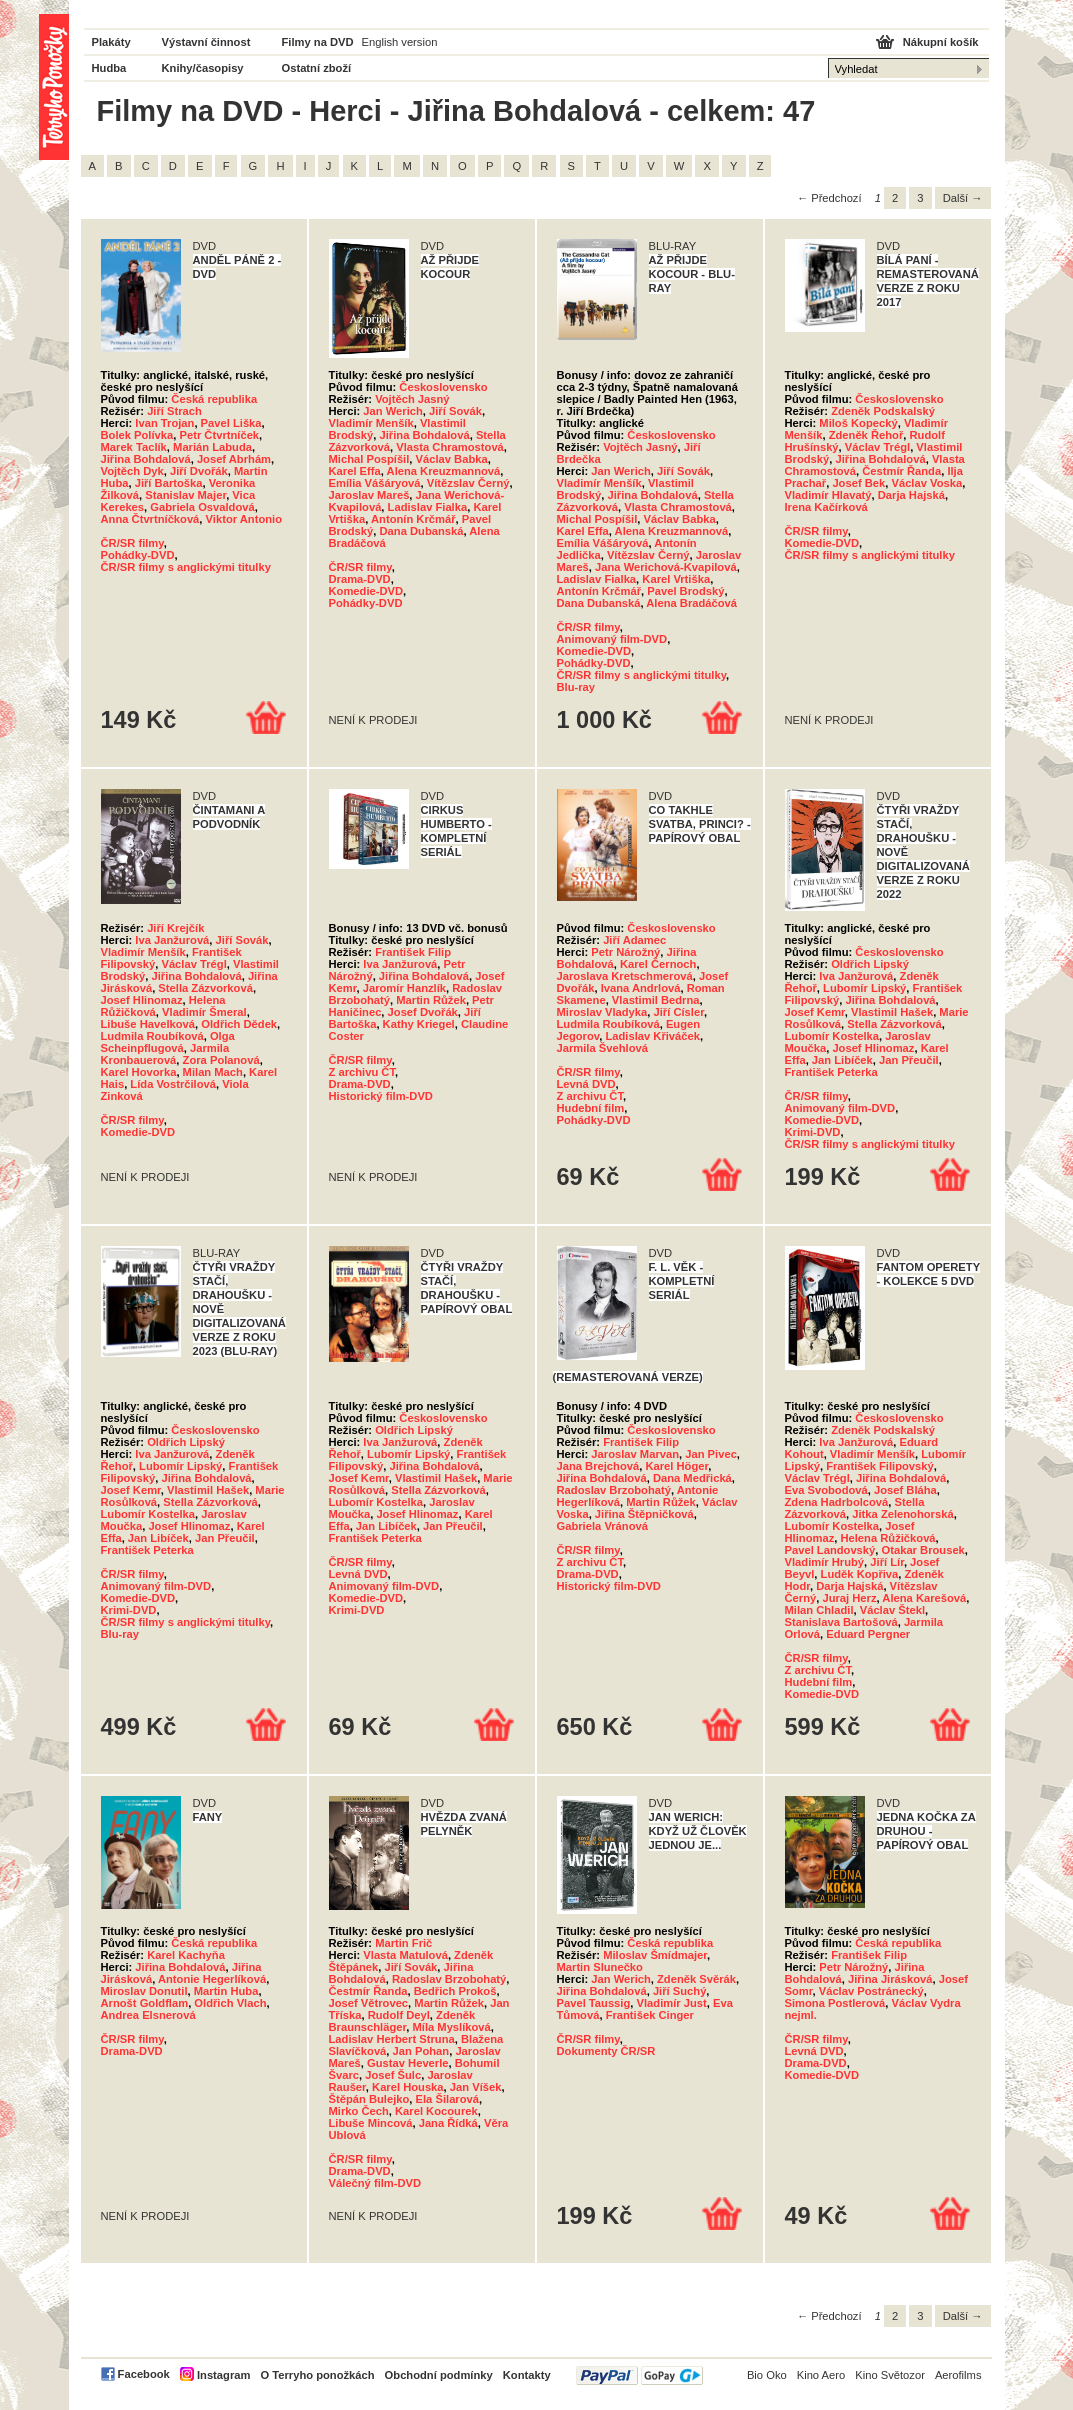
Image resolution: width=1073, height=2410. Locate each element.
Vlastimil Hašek (892, 1012)
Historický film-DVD (381, 1096)
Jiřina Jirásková (890, 1979)
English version (400, 42)
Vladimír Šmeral (204, 1012)
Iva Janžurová (172, 940)
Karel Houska (408, 2087)
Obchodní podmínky (439, 2375)
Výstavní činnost (206, 42)
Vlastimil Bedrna (656, 1000)
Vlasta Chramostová (450, 447)
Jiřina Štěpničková (644, 1514)
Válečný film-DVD (375, 2183)
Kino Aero (821, 2375)
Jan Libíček (842, 1060)
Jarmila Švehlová (602, 1048)
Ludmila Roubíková (152, 1036)
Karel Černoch (658, 964)
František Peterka (831, 1072)
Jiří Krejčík (175, 928)
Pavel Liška (231, 423)
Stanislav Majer (185, 495)
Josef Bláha (905, 1490)
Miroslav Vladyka (602, 1012)
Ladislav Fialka (428, 507)
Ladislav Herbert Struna (392, 2039)
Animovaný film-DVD (612, 639)
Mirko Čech (359, 2111)
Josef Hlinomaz (142, 1000)
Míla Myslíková (451, 2027)
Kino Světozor (890, 2375)
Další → (963, 198)
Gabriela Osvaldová (202, 507)
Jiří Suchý (679, 1991)
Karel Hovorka (139, 1072)
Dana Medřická (692, 1478)
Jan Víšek (476, 2087)
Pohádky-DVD (138, 555)
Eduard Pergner (868, 1634)
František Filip (413, 952)
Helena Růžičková (887, 1538)
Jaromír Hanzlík (404, 988)
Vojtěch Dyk (132, 471)
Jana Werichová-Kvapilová (666, 567)
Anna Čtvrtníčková (150, 519)
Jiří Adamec (634, 940)
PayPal (639, 2375)
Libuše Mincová (371, 2123)
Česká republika (214, 399)
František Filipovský (880, 1466)
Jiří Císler (679, 1012)
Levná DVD (586, 1084)
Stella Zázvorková (205, 988)
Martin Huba (226, 1991)
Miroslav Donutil (144, 1991)
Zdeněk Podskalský (883, 411)
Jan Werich (392, 411)
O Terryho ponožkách (317, 2375)
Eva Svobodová (826, 1490)
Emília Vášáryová (375, 483)
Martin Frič (403, 1943)
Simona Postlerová (835, 2003)
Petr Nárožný (625, 952)
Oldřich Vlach (230, 2003)
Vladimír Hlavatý (828, 495)
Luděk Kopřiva (860, 1574)
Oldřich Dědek (239, 1024)
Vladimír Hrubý (825, 1562)
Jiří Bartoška (169, 483)
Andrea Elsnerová (148, 2015)
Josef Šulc (393, 2075)
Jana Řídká (448, 2123)
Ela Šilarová (447, 2099)
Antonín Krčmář (413, 519)
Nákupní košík (941, 42)
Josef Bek (858, 483)
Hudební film (591, 1108)
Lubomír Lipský (864, 988)
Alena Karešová (924, 1598)
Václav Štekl (892, 1610)
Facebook (144, 2374)
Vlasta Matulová (405, 1955)
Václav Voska (926, 483)
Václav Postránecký (871, 1991)
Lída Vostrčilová (173, 1084)
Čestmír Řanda (901, 471)
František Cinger (650, 2015)
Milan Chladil (819, 1610)
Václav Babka (452, 459)
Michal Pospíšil (369, 459)
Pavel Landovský (830, 1550)
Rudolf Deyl (399, 2015)
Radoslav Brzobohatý (614, 1490)
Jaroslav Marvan (635, 1454)
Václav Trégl (877, 447)
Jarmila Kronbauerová (165, 1054)
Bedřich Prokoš (455, 1991)
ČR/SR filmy (132, 543)
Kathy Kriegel (419, 1024)
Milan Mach (213, 1072)
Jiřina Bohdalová (146, 459)
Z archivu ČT (362, 1072)
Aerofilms (958, 2375)
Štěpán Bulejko (369, 2099)
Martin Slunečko (600, 1967)
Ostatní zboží (317, 68)
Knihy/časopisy (203, 68)
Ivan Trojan (164, 423)
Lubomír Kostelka (832, 1036)
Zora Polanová (221, 1060)
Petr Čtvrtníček (219, 435)
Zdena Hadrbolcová (837, 1502)
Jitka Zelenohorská (902, 1514)
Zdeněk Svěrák (696, 1979)
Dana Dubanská (422, 531)
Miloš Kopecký (858, 423)
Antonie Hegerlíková (212, 1979)
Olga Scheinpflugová (168, 1042)
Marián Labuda (212, 447)
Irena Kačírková (826, 507)
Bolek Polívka (137, 435)
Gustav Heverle (407, 2063)
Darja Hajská (911, 495)
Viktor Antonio (244, 519)
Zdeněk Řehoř (866, 435)
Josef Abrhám (234, 459)
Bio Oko (767, 2375)
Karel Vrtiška (676, 579)
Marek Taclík (134, 447)
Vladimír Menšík (371, 423)
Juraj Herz (849, 1598)
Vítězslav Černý (468, 483)
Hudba (109, 68)
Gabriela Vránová (602, 1526)
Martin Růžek (431, 1000)
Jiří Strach (174, 411)
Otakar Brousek (923, 1550)
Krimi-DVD (813, 1132)
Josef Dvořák (423, 1012)
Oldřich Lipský (870, 964)
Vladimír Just (672, 2003)
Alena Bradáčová (691, 603)
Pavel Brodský (685, 591)
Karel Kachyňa (186, 1955)
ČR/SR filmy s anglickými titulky (186, 567)
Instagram (223, 2375)
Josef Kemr (815, 1012)
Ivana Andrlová (641, 988)
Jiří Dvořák (199, 471)
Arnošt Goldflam (145, 2003)
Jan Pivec (711, 1454)
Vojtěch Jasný (412, 399)
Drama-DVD (360, 579)
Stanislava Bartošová (841, 1622)
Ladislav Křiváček (652, 1036)
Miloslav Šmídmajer (655, 1955)
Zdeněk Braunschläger (402, 2021)
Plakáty (111, 42)
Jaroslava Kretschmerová (625, 976)
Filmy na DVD (318, 42)
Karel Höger (676, 1466)
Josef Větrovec (369, 2003)
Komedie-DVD (366, 591)
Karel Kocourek (436, 2111)
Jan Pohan (421, 2051)
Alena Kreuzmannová (444, 471)
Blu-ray (576, 687)
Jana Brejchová (598, 1466)
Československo (443, 387)
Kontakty (527, 2375)
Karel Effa (355, 471)
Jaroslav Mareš (369, 495)
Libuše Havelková (148, 1024)
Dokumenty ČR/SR (606, 2051)
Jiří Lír (887, 1562)
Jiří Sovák (455, 411)
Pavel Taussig (594, 2003)
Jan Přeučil (909, 1060)
